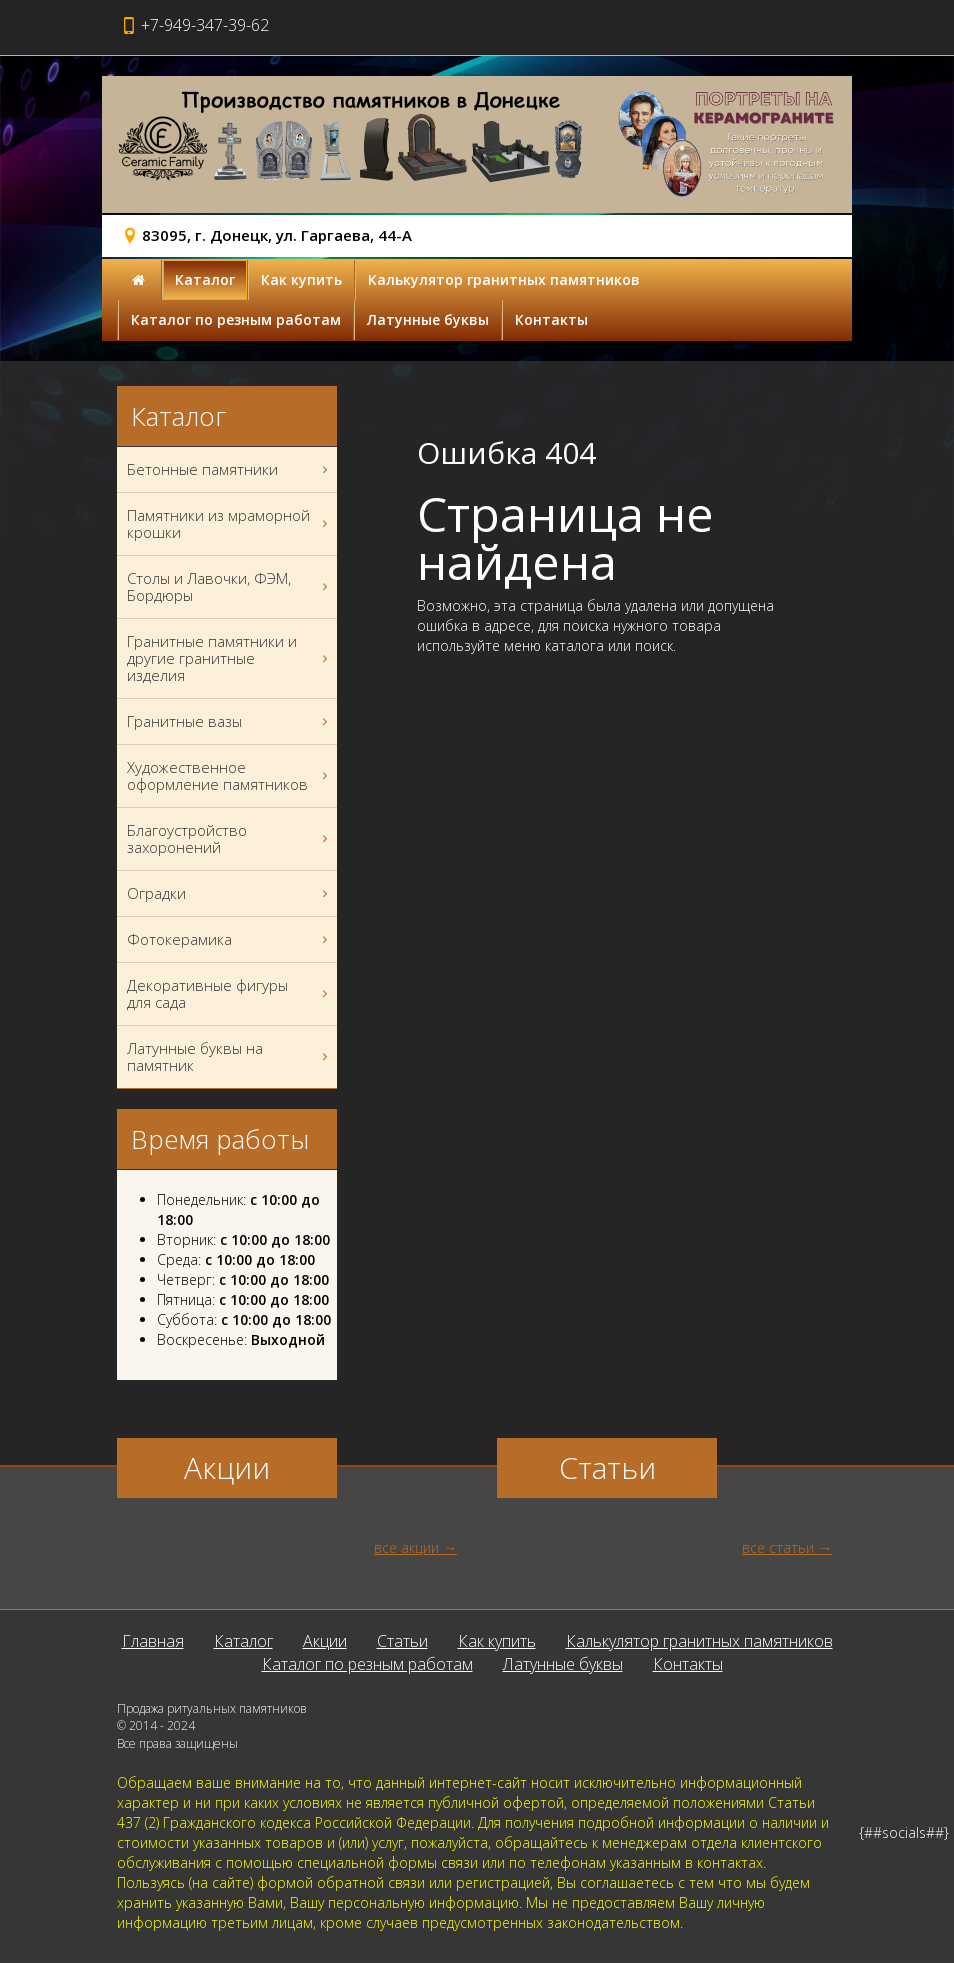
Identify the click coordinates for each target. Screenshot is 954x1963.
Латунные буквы (428, 319)
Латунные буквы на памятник (229, 1057)
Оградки (229, 893)
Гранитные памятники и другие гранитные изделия (229, 658)
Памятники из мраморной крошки (229, 524)
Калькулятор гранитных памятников (504, 279)
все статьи (778, 1547)
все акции (406, 1547)
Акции (325, 1641)
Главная (153, 1641)
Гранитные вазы (229, 721)
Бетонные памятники (229, 469)
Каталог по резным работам (236, 319)
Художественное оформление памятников (229, 776)
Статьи (402, 1641)
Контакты (551, 319)
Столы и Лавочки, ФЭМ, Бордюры (229, 587)
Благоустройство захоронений (229, 839)
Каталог (205, 279)
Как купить (301, 279)
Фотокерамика (229, 939)
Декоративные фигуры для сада (229, 994)
